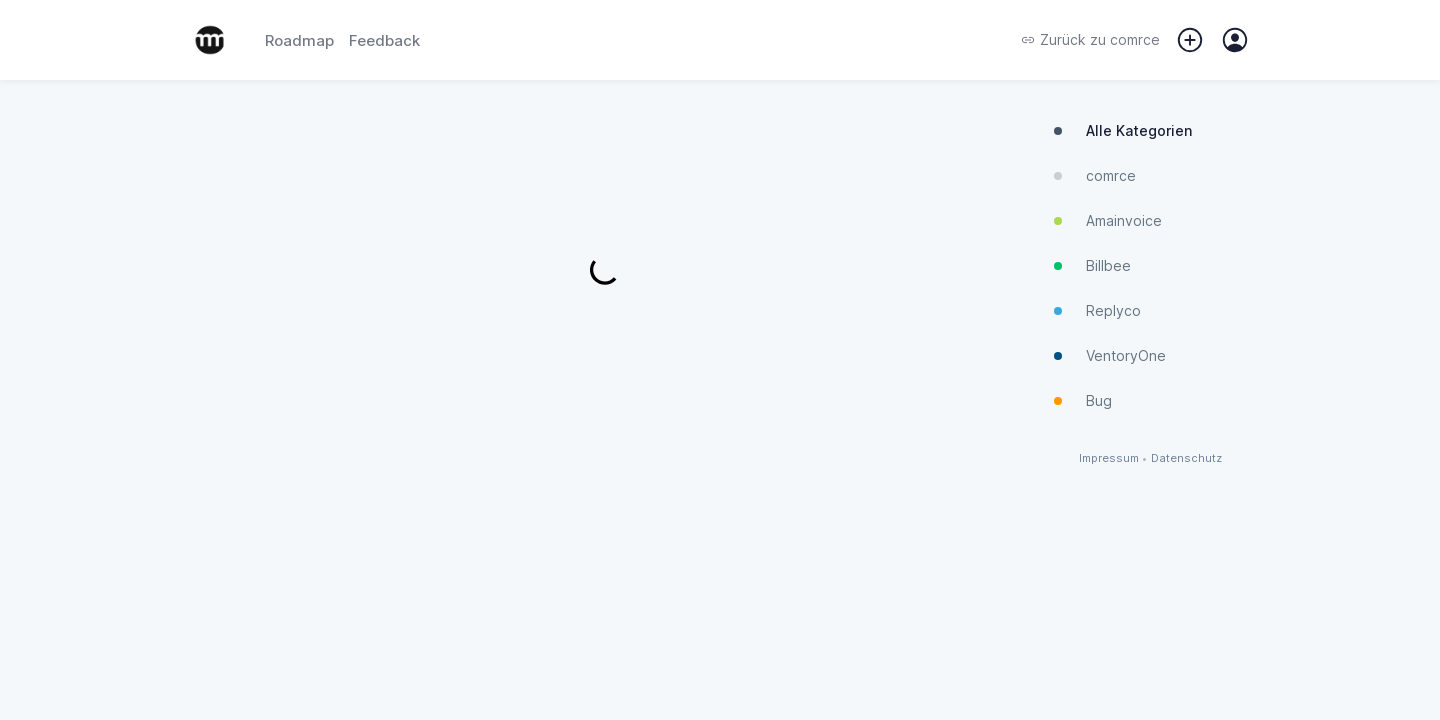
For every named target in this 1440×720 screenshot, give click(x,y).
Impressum (1109, 458)
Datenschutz (1186, 458)
